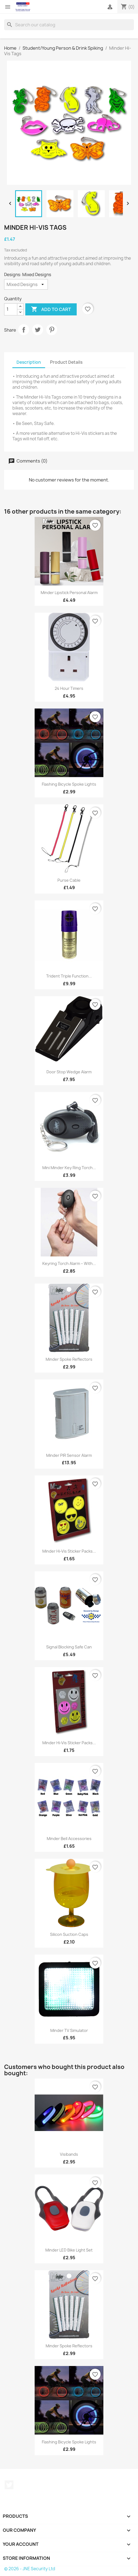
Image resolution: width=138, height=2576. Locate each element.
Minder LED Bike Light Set (69, 2250)
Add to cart (51, 309)
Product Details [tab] (66, 362)
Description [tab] (28, 362)
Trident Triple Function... (69, 976)
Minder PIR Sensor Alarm (69, 1455)
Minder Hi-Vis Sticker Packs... (69, 1551)
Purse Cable (69, 880)
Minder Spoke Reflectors (69, 1359)
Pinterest (51, 329)
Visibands (69, 2154)
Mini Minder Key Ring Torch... (69, 1167)
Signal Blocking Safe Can (69, 1647)
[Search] (69, 24)
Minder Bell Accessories (69, 1838)
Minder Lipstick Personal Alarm (69, 592)
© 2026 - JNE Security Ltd (29, 2569)
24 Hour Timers (69, 688)
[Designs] (26, 284)
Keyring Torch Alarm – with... (69, 1263)
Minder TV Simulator (69, 2030)
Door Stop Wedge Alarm (69, 1071)
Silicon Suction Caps (69, 1934)
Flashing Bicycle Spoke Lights (69, 784)
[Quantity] (10, 309)
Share (23, 329)
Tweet (37, 329)
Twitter (9, 2484)
